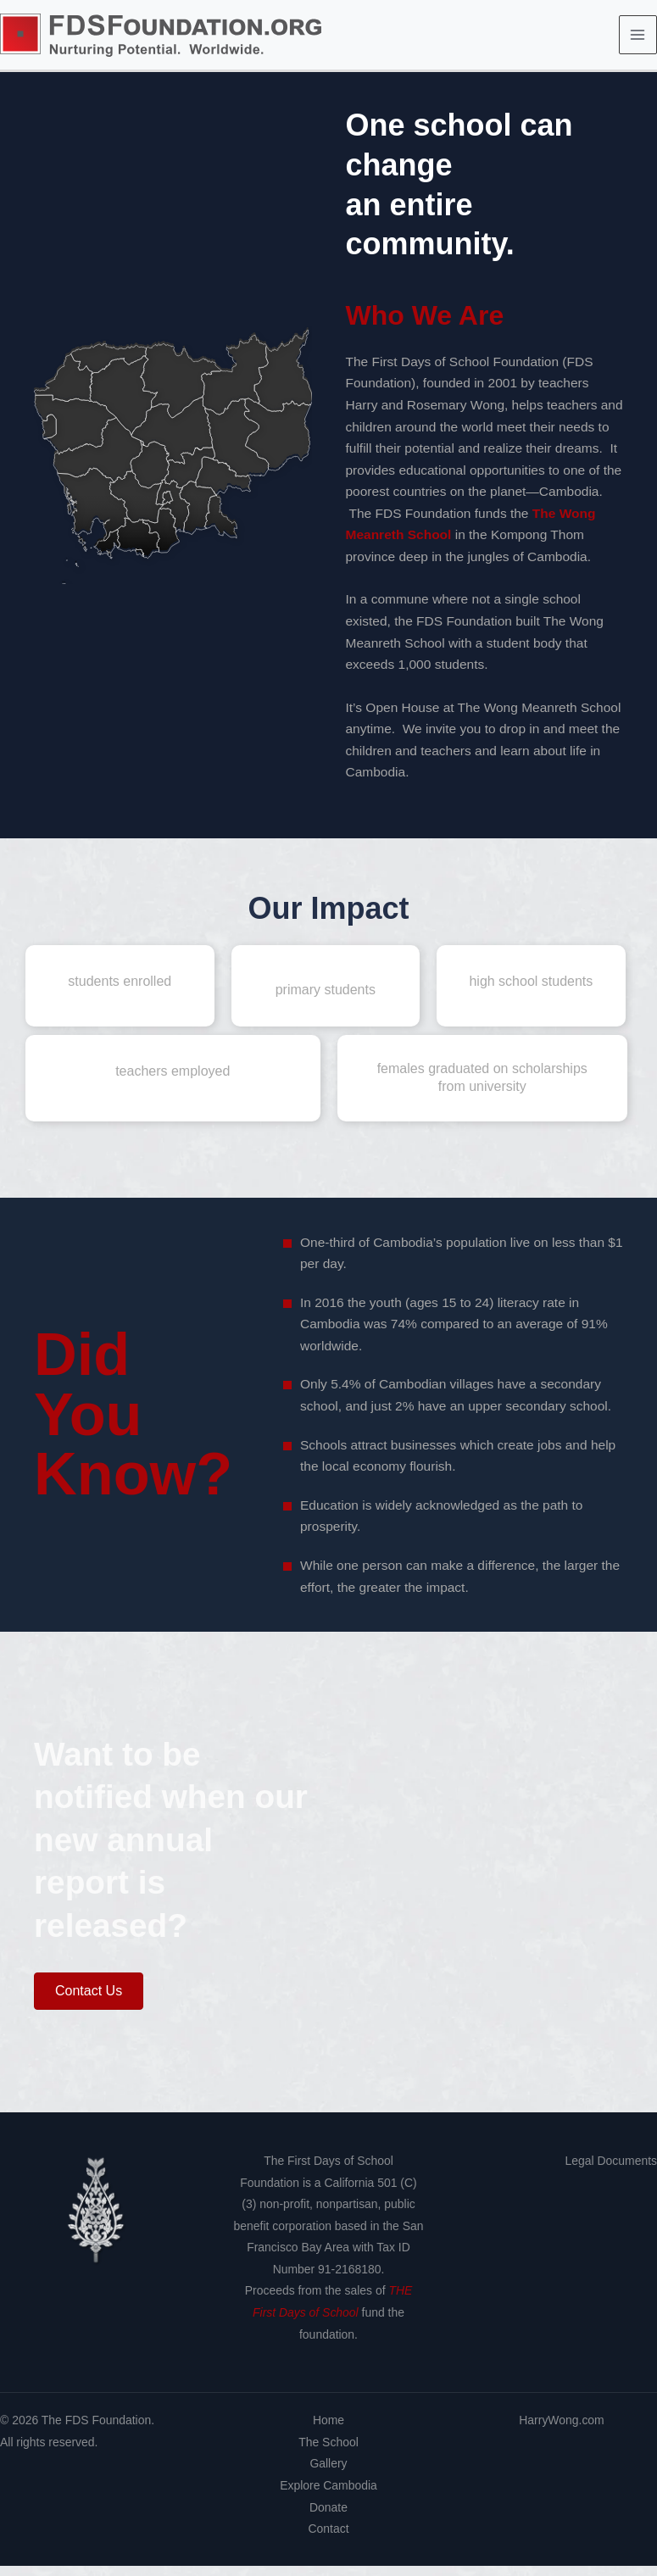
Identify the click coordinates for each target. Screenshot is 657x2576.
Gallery (328, 2474)
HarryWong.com (561, 2431)
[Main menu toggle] (638, 40)
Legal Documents (611, 2171)
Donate (328, 2517)
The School (328, 2452)
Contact (328, 2538)
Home (328, 2431)
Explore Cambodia (328, 2495)
